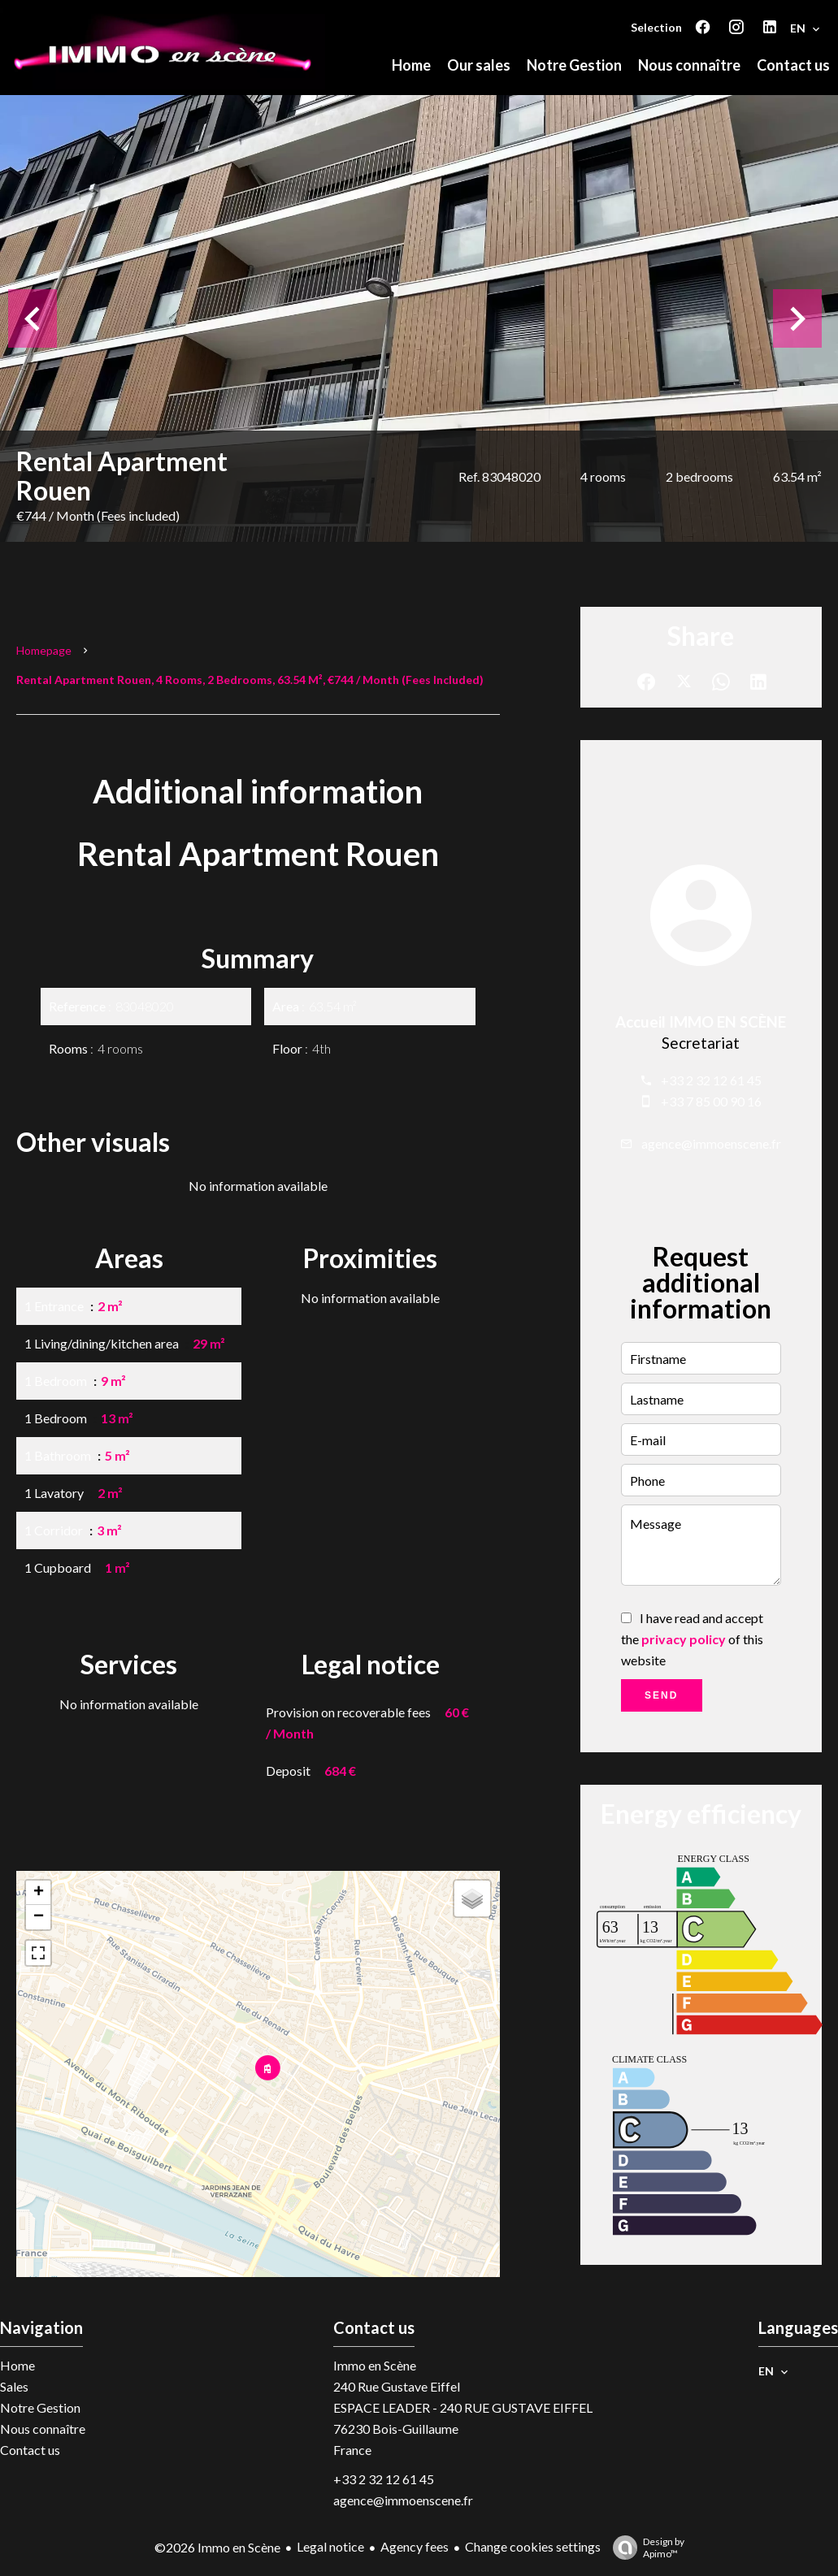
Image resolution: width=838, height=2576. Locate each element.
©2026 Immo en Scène (217, 2547)
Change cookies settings (533, 2546)
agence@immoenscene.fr (711, 1143)
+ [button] (38, 1893)
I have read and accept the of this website (692, 1639)
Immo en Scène (374, 2365)
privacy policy (683, 1639)
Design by (644, 2547)
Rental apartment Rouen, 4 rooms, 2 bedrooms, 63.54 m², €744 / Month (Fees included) (250, 679)
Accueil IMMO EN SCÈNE (700, 1022)
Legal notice (330, 2546)
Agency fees (414, 2546)
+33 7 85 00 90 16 (711, 1101)
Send (661, 1695)
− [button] (38, 1917)
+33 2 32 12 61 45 (711, 1080)
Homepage (44, 650)
